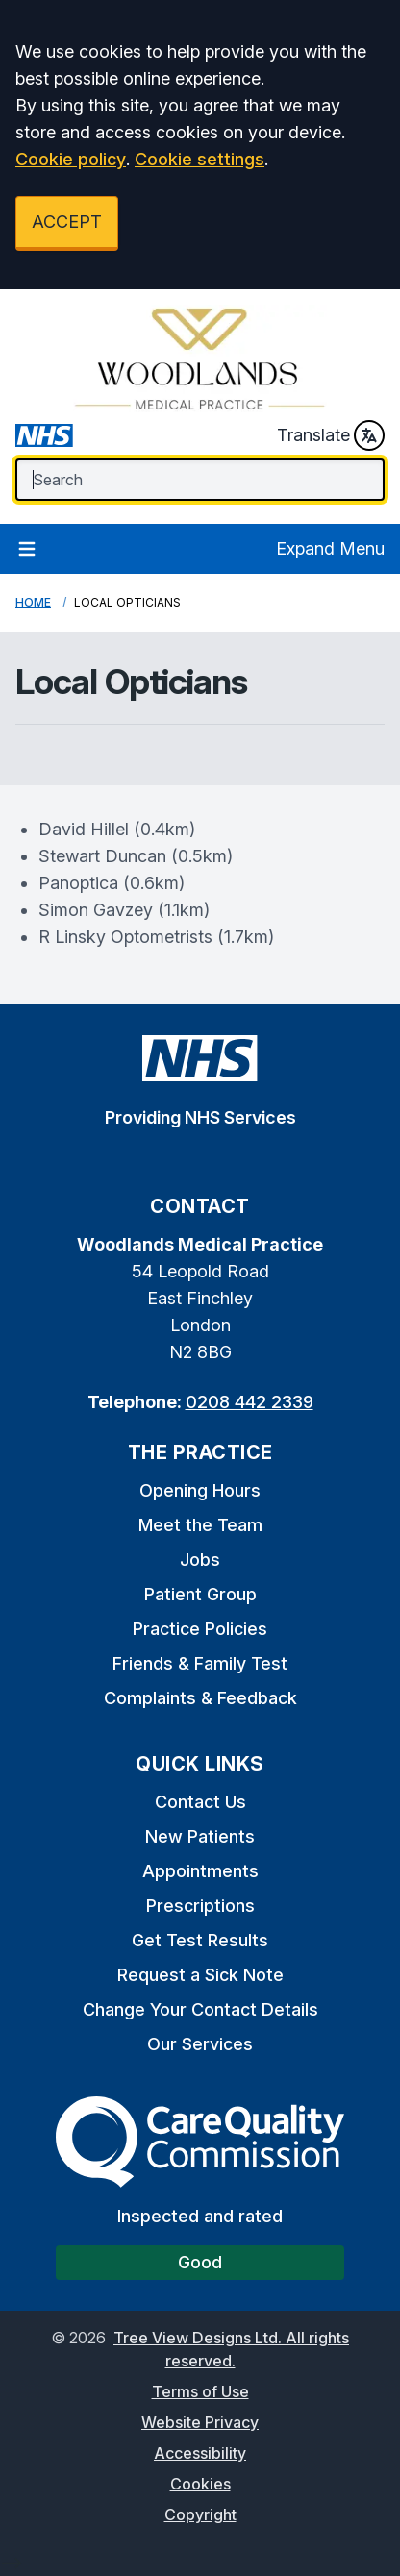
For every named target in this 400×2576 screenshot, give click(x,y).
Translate (331, 435)
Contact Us (200, 1802)
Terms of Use (200, 2391)
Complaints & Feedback (200, 1698)
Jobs (200, 1559)
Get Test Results (200, 1940)
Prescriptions (200, 1905)
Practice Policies (200, 1629)
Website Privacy (200, 2422)
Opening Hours (200, 1490)
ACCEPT (67, 221)
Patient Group (200, 1594)
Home (33, 602)
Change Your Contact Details (200, 2009)
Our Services (200, 2044)
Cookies (200, 2483)
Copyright (200, 2514)
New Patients (200, 1836)
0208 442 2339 (249, 1402)
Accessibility (200, 2453)
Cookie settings (199, 159)
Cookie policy (70, 159)
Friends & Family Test (200, 1663)
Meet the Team (200, 1525)
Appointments (200, 1871)
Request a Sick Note (200, 1975)
